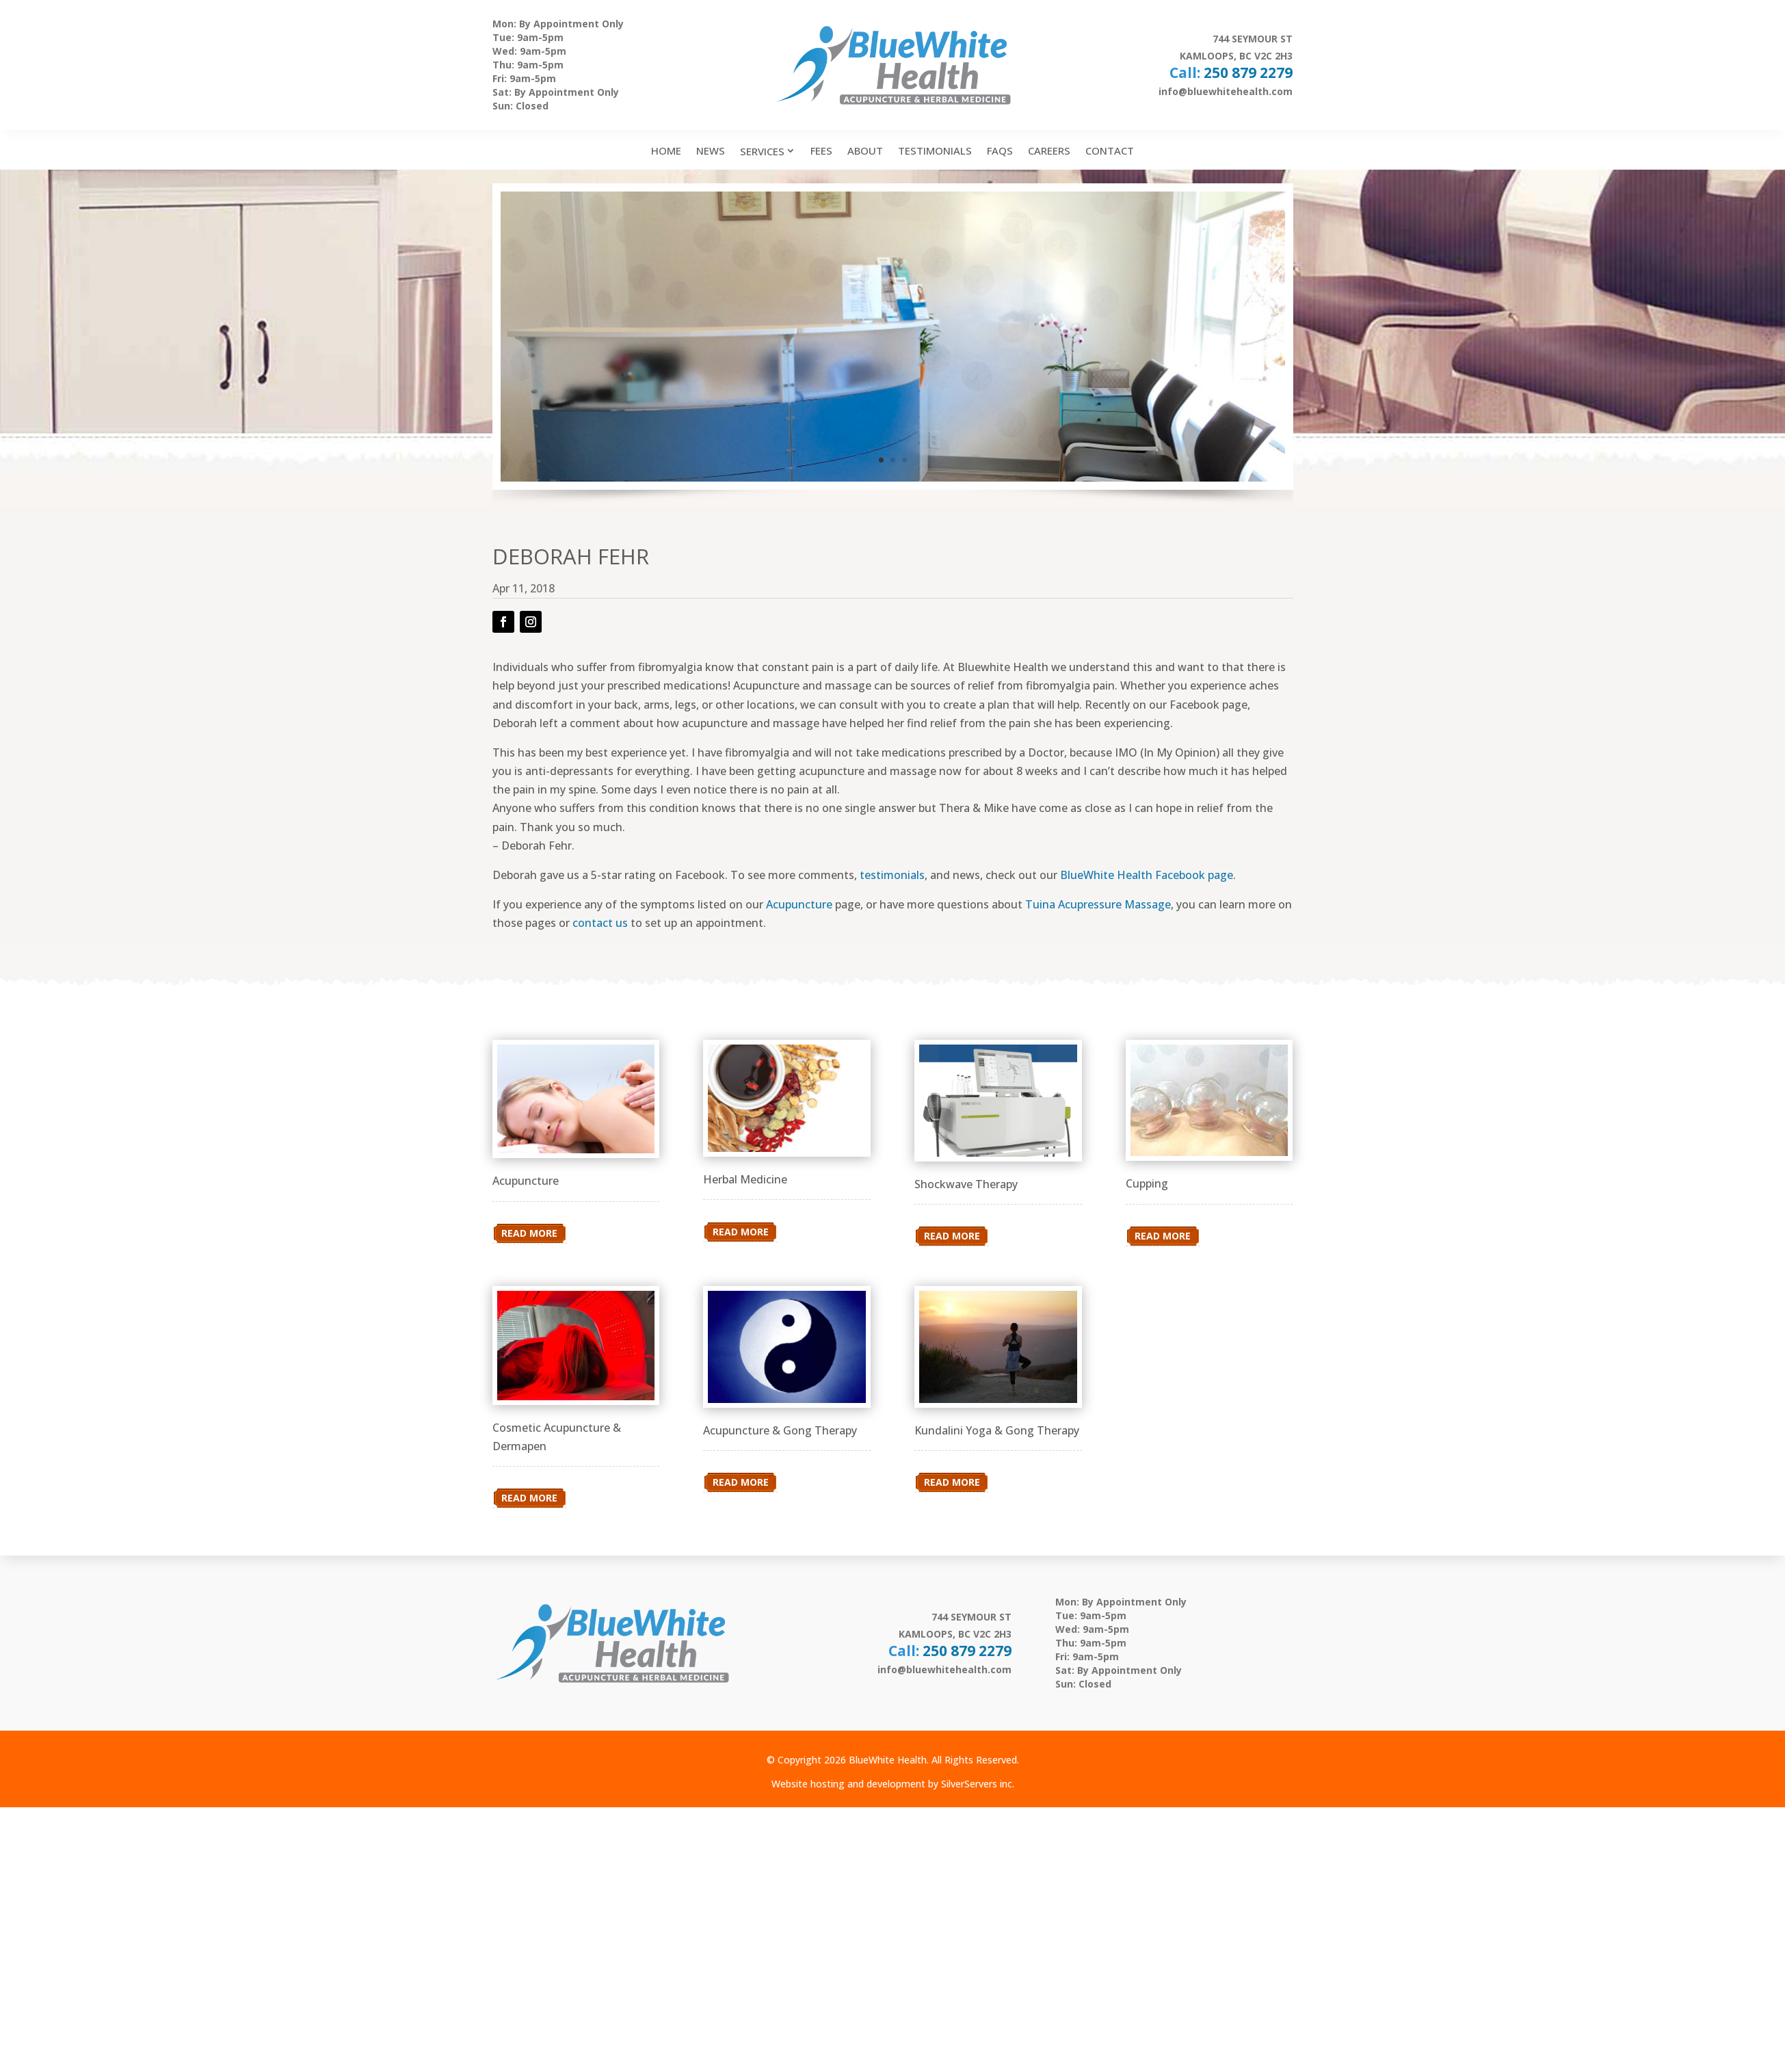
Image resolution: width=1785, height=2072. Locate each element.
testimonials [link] (892, 874)
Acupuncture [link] (799, 904)
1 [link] (881, 460)
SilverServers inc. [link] (977, 1783)
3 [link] (904, 460)
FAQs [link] (1000, 150)
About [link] (865, 150)
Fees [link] (821, 150)
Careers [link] (1049, 150)
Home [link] (666, 150)
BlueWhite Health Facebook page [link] (1146, 874)
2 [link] (892, 460)
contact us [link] (600, 922)
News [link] (710, 150)
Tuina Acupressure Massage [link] (1098, 904)
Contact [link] (1109, 150)
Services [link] (762, 151)
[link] (575, 1149)
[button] (503, 622)
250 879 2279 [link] (1248, 72)
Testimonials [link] (935, 150)
